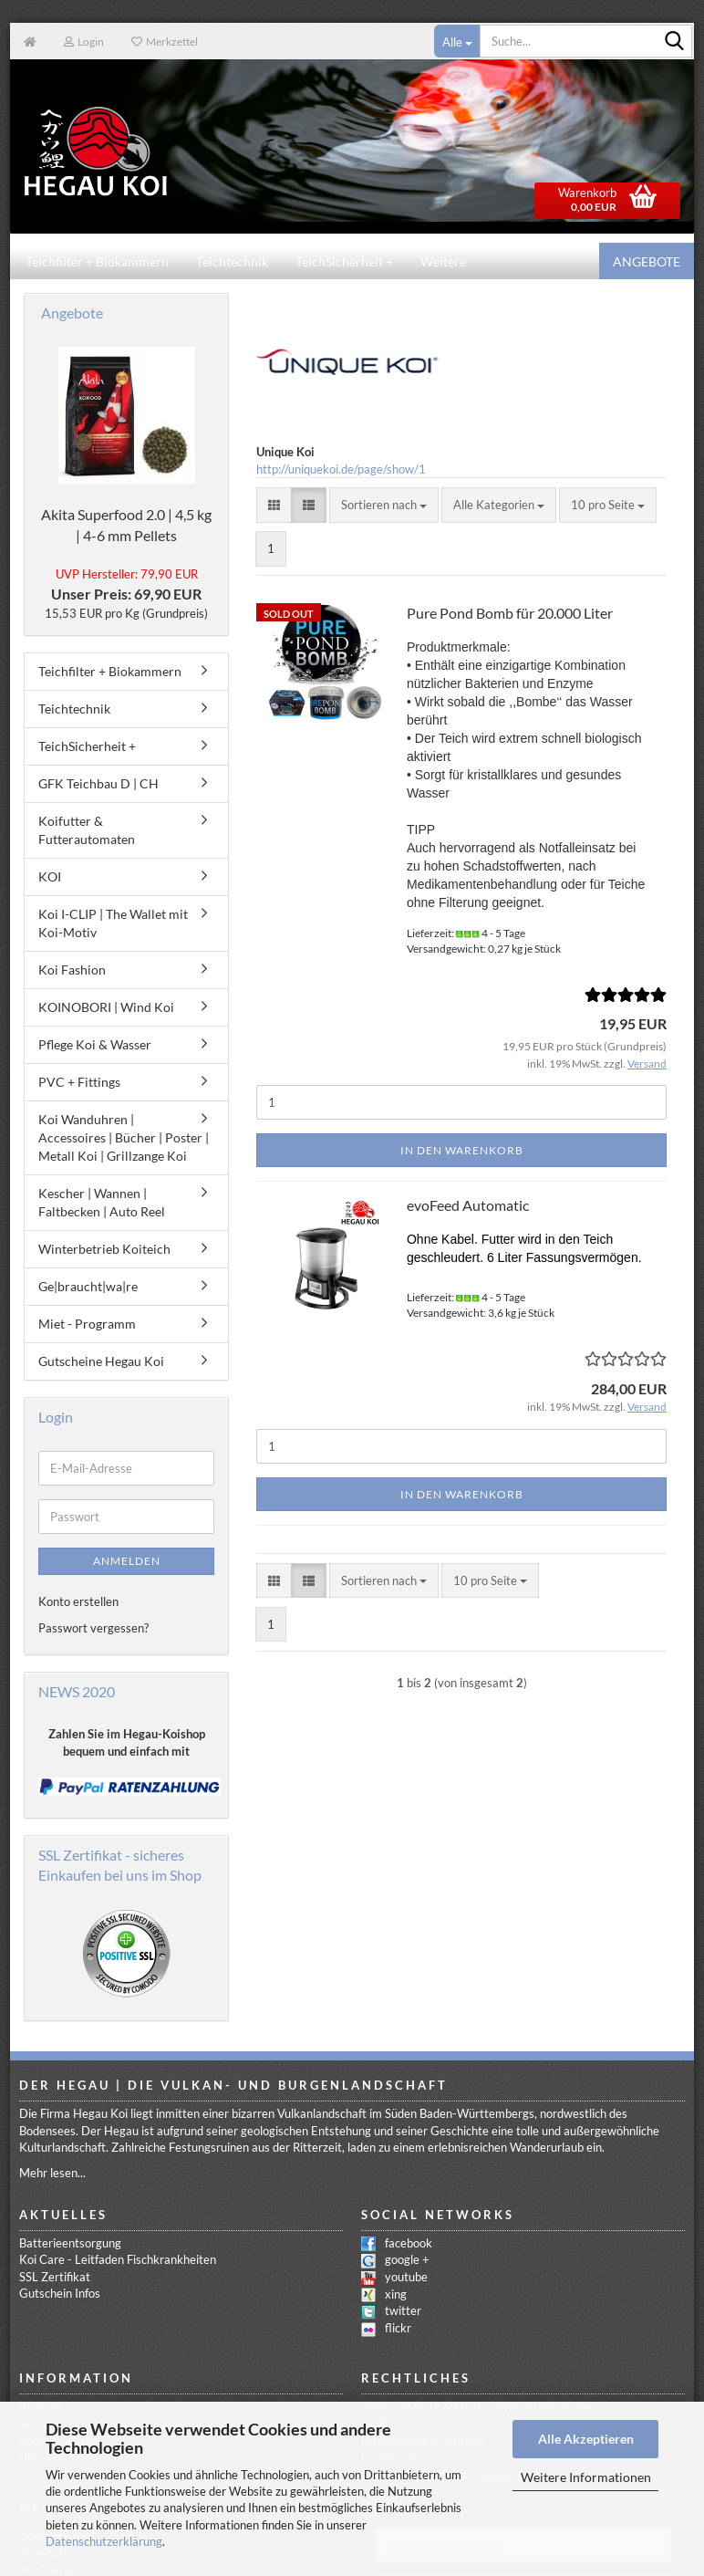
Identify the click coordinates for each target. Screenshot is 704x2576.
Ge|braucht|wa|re (88, 1287)
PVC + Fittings (79, 1082)
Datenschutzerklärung (104, 2541)
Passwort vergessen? (93, 1629)
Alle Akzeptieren (586, 2438)
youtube (406, 2277)
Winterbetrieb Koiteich (104, 1249)
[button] (274, 506)
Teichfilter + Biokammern (97, 261)
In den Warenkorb (461, 1151)
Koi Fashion (72, 970)
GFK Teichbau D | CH (98, 784)
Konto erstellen (78, 1602)
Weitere (443, 261)
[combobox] (384, 506)
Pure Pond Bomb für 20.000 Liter (510, 613)
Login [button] (84, 41)
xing (396, 2295)
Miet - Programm (87, 1324)
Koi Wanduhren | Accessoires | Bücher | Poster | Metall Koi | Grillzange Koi (123, 1138)
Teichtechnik (232, 261)
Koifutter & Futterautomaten (86, 831)
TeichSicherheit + (344, 261)
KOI (49, 877)
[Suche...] (457, 41)
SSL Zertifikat (54, 2277)
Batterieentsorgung (70, 2244)
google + (407, 2260)
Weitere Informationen (586, 2477)
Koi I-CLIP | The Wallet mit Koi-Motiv (113, 924)
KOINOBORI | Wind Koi (106, 1008)
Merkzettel (164, 41)
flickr (398, 2328)
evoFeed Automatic (468, 1206)
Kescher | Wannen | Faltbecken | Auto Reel (101, 1203)
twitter (403, 2311)
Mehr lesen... (52, 2173)
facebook (408, 2244)
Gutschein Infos (59, 2294)
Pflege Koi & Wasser (94, 1045)
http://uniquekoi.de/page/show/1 (341, 470)
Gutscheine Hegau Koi (101, 1362)
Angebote (646, 261)
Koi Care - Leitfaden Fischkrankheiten (117, 2260)
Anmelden (126, 1562)
